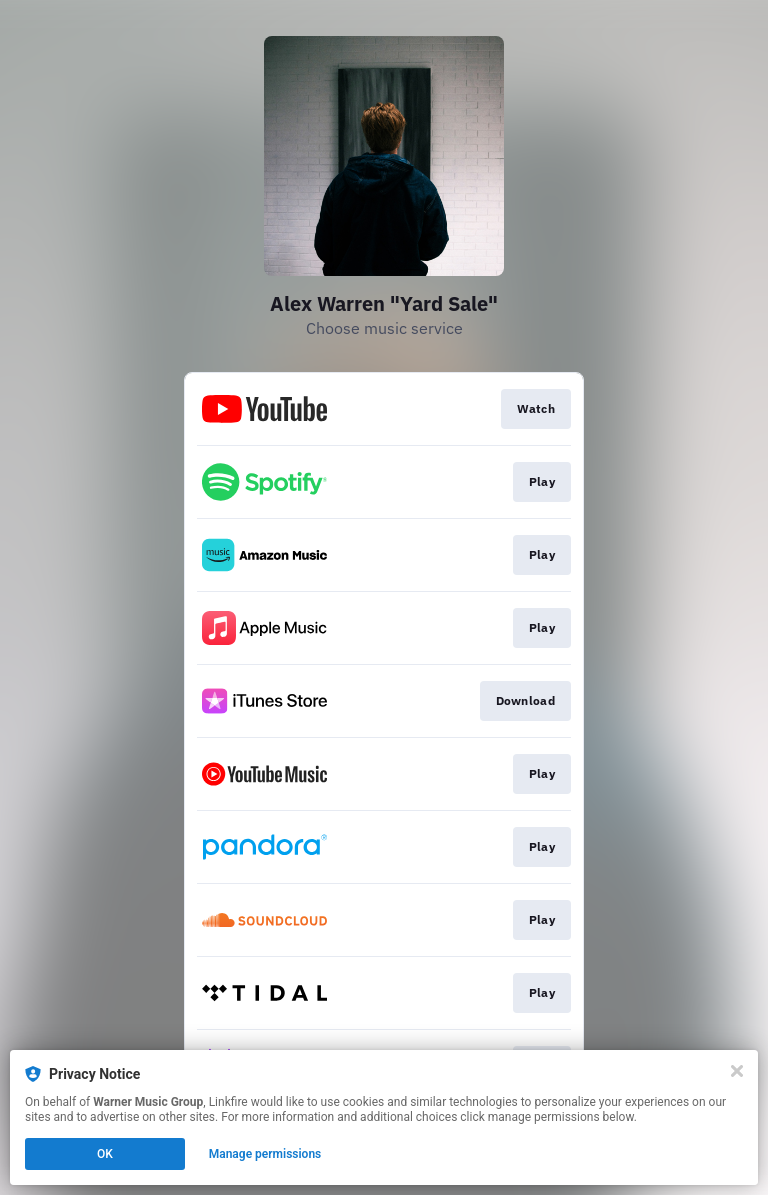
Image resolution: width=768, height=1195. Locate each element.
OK (105, 1154)
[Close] (737, 1071)
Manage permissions (265, 1154)
